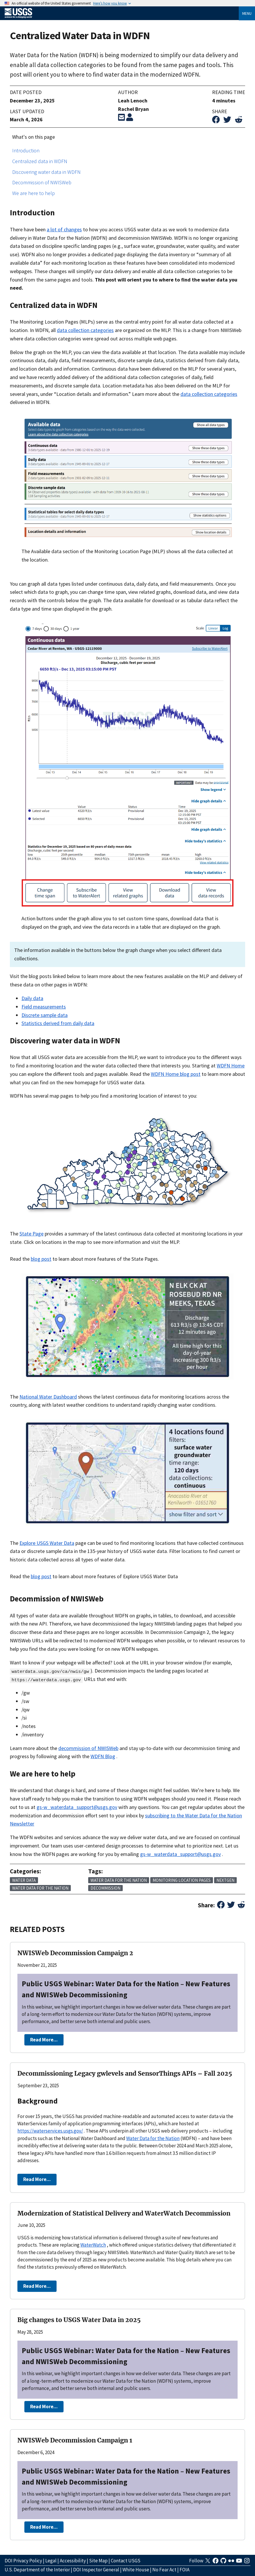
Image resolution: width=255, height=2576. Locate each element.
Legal (51, 2560)
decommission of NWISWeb (88, 1748)
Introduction (25, 150)
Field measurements (43, 1006)
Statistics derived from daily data (57, 1023)
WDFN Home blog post (175, 1074)
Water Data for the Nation (153, 2138)
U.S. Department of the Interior (37, 2569)
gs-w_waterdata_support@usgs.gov (77, 1807)
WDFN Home (231, 1065)
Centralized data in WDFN (39, 161)
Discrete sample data (44, 1015)
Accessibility (73, 2560)
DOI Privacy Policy (23, 2560)
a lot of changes (64, 229)
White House (135, 2569)
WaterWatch (93, 2245)
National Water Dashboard (48, 1396)
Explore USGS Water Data (46, 1543)
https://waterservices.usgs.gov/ (50, 2131)
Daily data (32, 998)
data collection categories (85, 330)
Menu (247, 13)
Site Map (98, 2560)
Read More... (44, 2039)
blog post (41, 1258)
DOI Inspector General (96, 2569)
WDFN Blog (103, 1756)
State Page (31, 1233)
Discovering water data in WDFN (46, 172)
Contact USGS (125, 2560)
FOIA (184, 2569)
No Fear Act (164, 2569)
